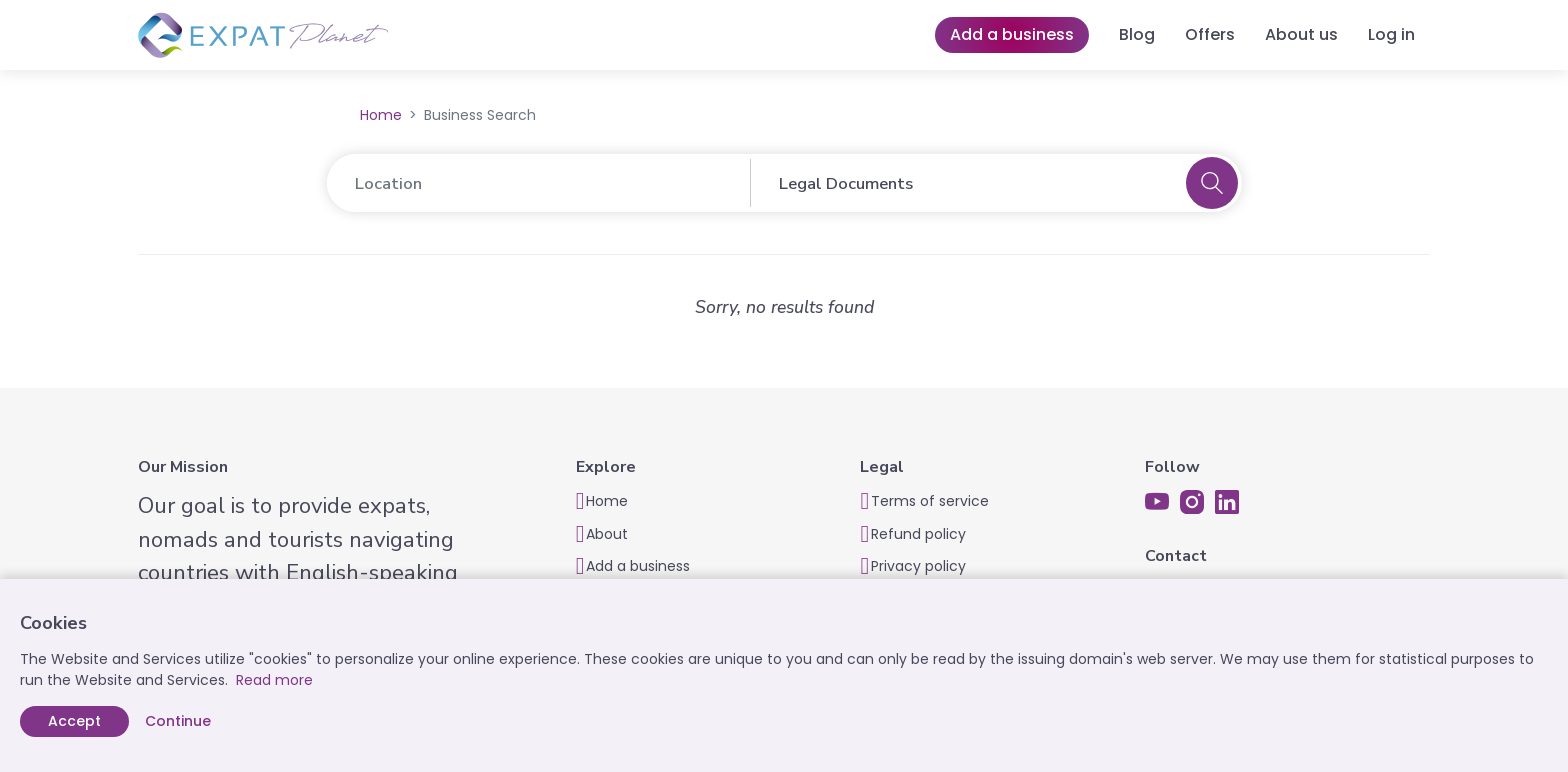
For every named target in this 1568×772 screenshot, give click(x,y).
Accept (74, 721)
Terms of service (930, 501)
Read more (274, 680)
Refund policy (918, 534)
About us (1301, 34)
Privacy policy (918, 566)
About (607, 534)
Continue (178, 721)
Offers (1210, 34)
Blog (1137, 34)
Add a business (1012, 34)
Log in (1391, 34)
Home (381, 115)
